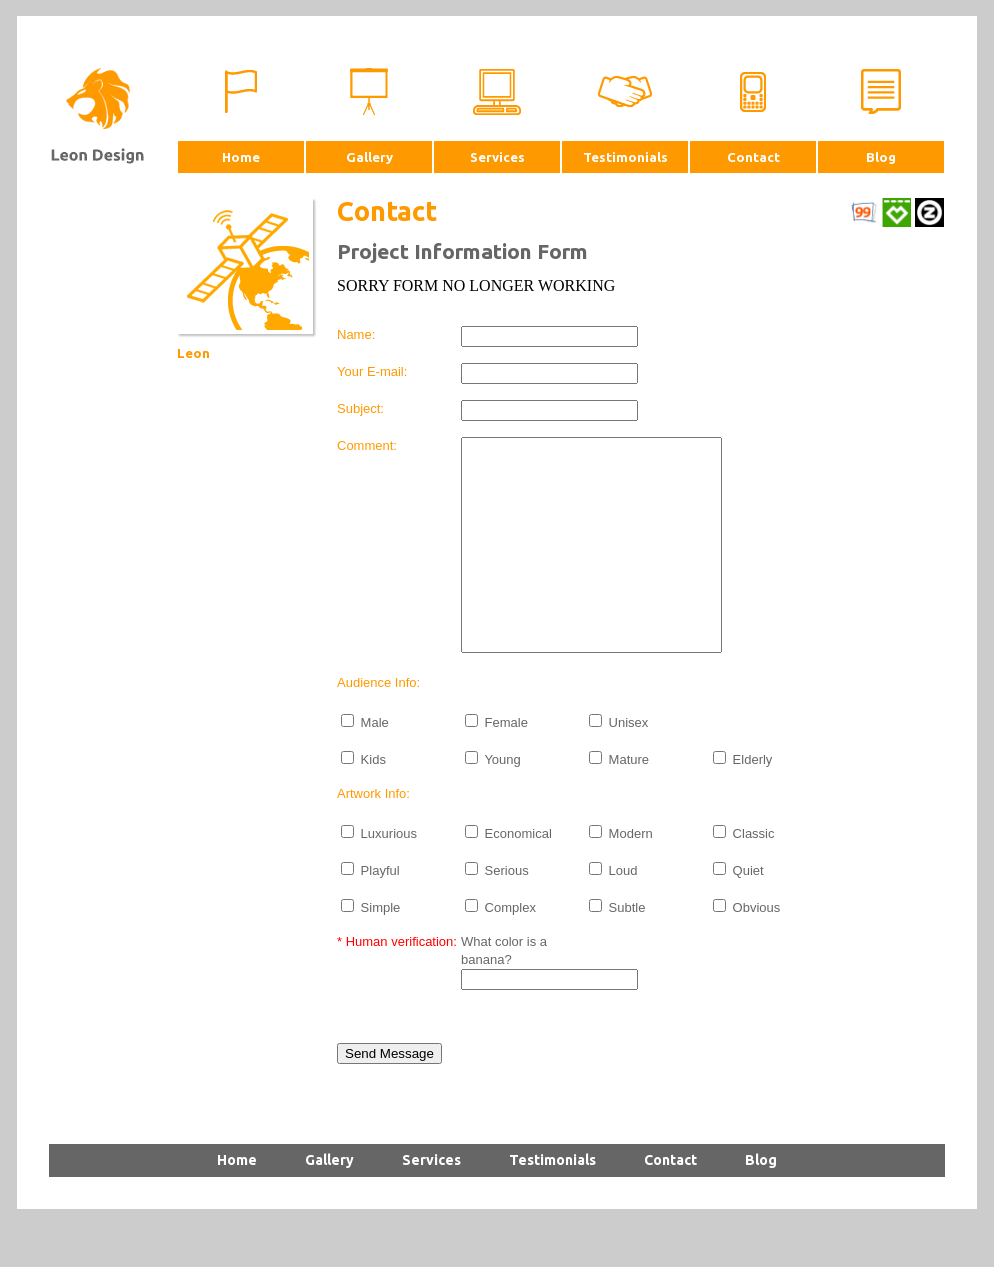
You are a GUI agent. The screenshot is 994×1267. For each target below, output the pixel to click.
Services (497, 157)
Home (241, 157)
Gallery (369, 157)
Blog (881, 157)
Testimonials (625, 157)
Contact (753, 157)
